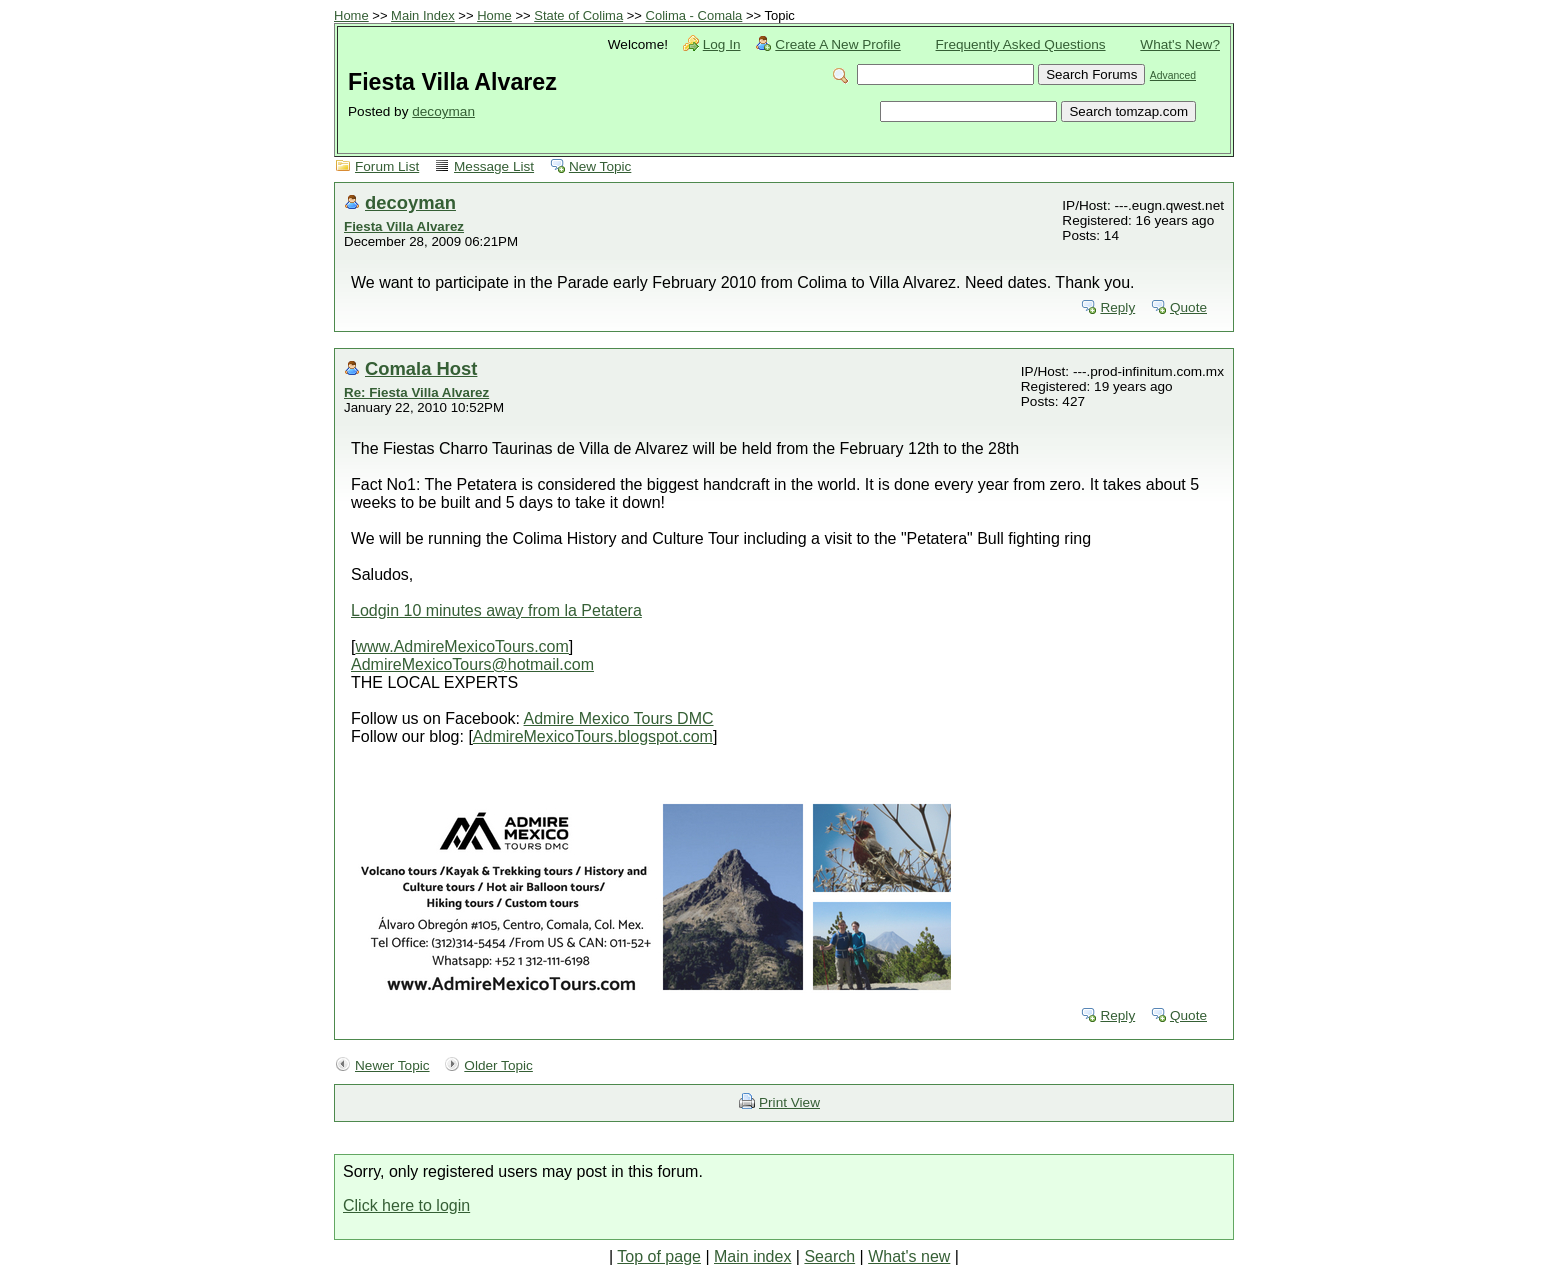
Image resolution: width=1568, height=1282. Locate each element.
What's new (909, 1256)
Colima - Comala (694, 15)
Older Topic (498, 1065)
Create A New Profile (837, 44)
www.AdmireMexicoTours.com (461, 646)
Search (829, 1256)
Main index (752, 1256)
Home (351, 15)
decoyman (443, 111)
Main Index (423, 15)
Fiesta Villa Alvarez (404, 226)
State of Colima (578, 15)
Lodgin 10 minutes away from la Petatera (496, 610)
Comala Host (421, 368)
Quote (1188, 307)
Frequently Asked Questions (1021, 44)
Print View (789, 1102)
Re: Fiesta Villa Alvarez (416, 392)
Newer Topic (392, 1065)
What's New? (1180, 44)
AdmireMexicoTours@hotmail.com (472, 664)
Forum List (387, 166)
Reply (1117, 307)
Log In (722, 44)
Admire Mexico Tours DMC (619, 718)
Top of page (659, 1256)
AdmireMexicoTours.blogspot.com (593, 736)
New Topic (600, 166)
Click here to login (406, 1205)
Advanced (1173, 75)
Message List (494, 166)
